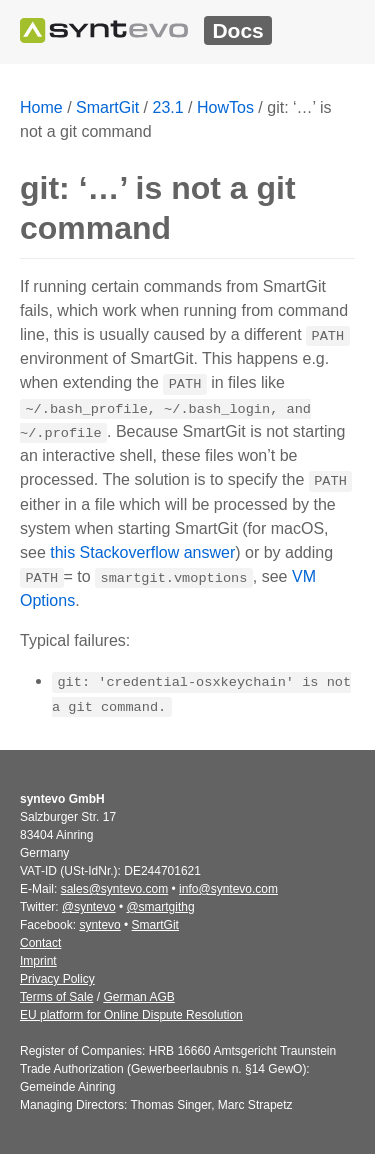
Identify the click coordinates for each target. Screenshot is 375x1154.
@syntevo (89, 907)
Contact (40, 943)
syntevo (99, 925)
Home (41, 107)
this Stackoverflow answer (142, 552)
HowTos (225, 107)
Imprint (38, 961)
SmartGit (107, 107)
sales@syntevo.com (115, 889)
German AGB (138, 997)
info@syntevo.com (228, 889)
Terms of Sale (56, 997)
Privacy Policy (57, 979)
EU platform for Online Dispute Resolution (131, 1015)
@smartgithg (160, 907)
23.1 (168, 107)
